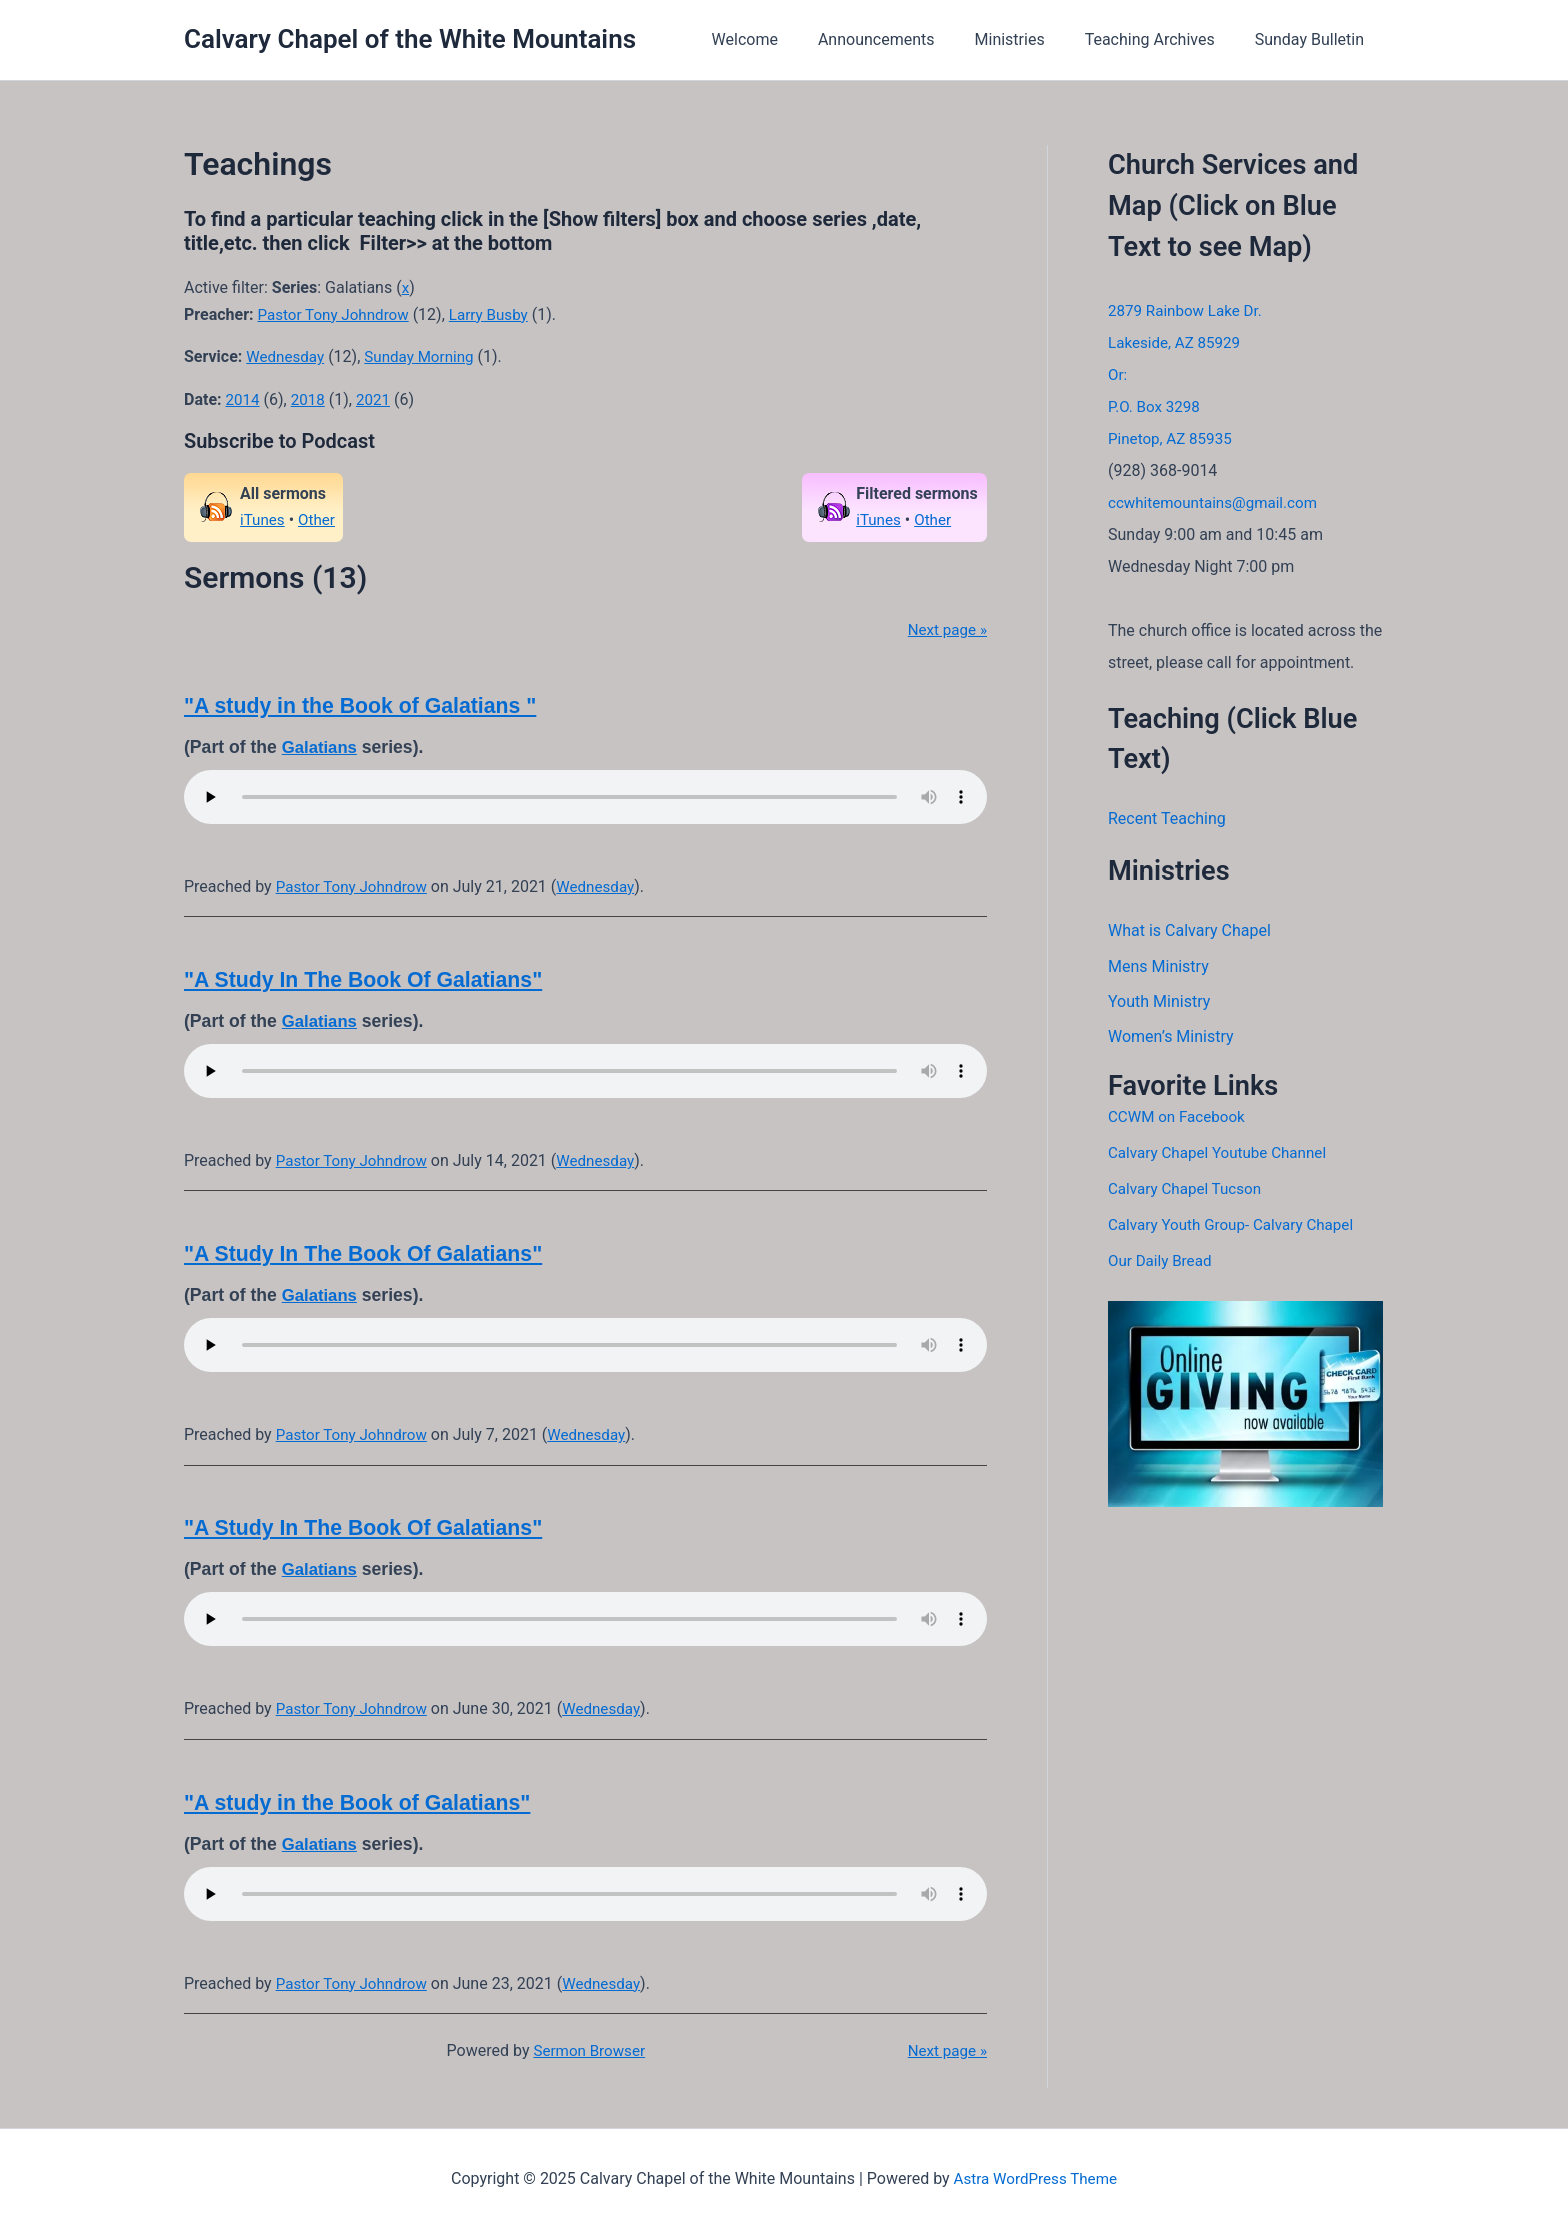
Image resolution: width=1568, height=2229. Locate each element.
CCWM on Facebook (1180, 1118)
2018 (311, 399)
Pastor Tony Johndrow (338, 314)
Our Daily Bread (1162, 1262)
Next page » (945, 629)
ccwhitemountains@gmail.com (1218, 502)
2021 (378, 399)
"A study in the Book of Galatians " (369, 705)
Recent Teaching (1167, 818)
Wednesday (287, 356)
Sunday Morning (426, 356)
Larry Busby (498, 314)
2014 (244, 399)
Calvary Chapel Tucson (1189, 1190)
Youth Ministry (1159, 1002)
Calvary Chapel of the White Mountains (410, 39)
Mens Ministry (1158, 966)
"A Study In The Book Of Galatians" (372, 979)
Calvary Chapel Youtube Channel (1223, 1154)
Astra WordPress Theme (1035, 2178)
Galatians (321, 747)
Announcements (904, 39)
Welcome (781, 39)
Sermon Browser (587, 2050)
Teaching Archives (1162, 39)
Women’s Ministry (1171, 1038)
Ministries (1030, 39)
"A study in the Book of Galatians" (366, 1802)
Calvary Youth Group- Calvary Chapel (1237, 1226)
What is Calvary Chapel (1189, 930)
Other (319, 519)
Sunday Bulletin (1313, 39)
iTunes (263, 519)
